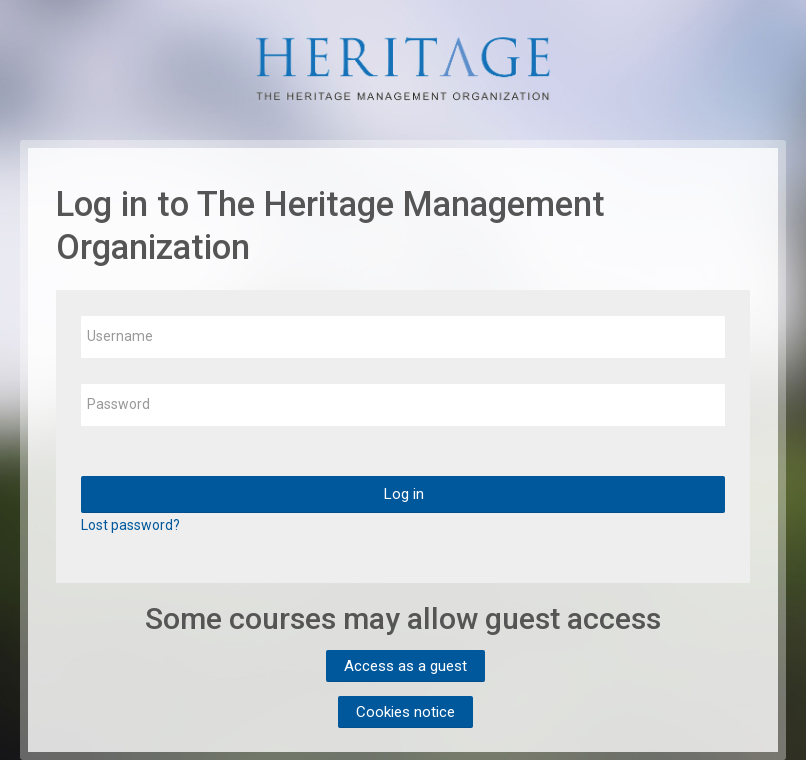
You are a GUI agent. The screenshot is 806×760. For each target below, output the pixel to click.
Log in (403, 494)
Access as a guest (405, 666)
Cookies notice (405, 712)
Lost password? (130, 525)
